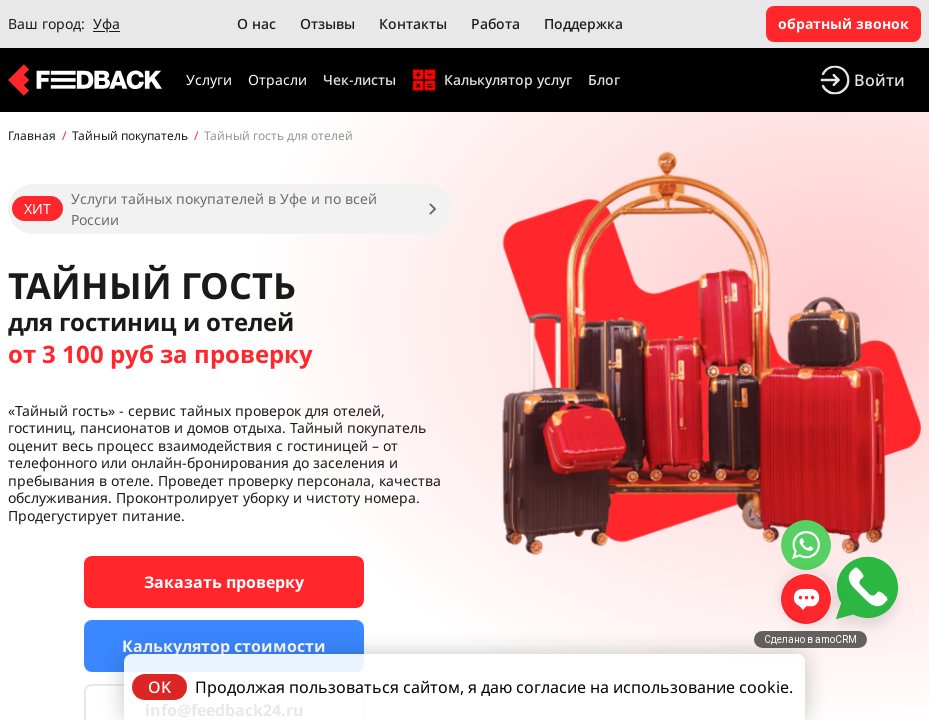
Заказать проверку (224, 582)
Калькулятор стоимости (224, 646)
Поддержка (583, 23)
